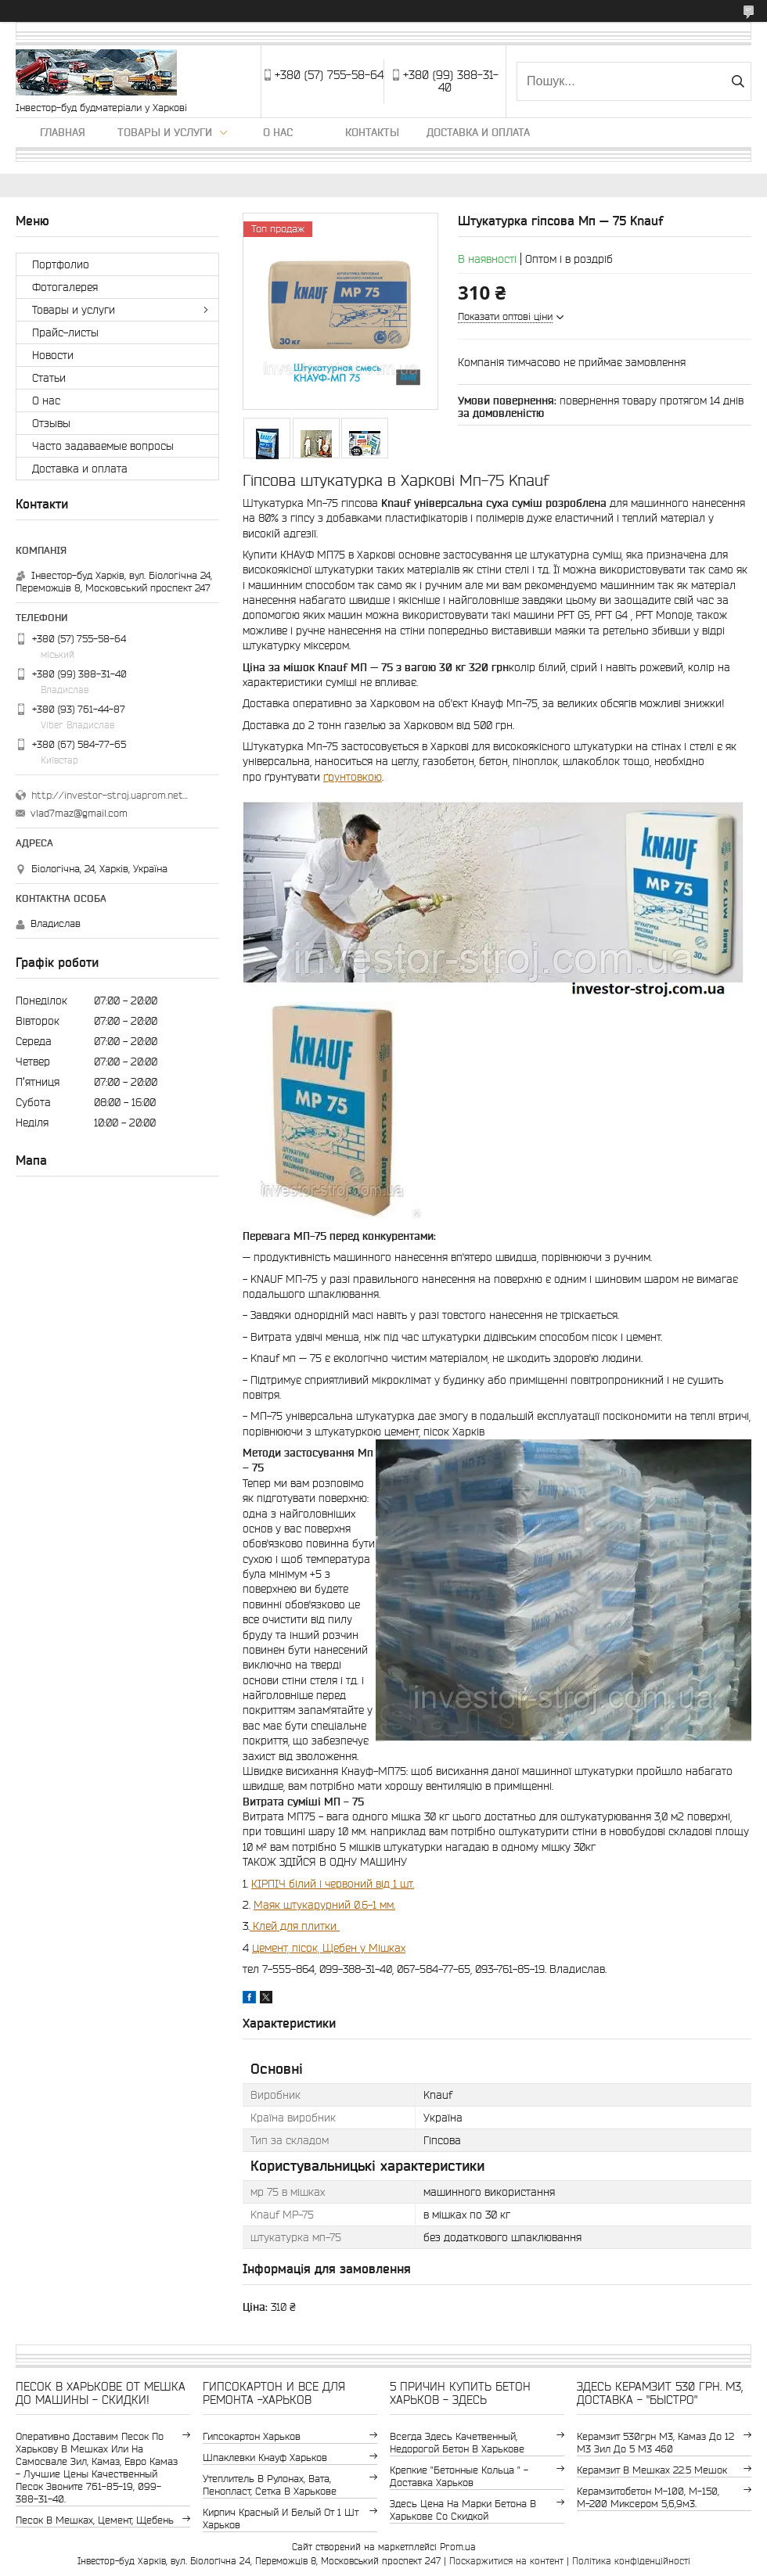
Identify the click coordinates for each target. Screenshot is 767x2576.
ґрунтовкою (352, 777)
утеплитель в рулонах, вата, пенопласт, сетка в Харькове (270, 2485)
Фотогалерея (65, 287)
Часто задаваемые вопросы (103, 446)
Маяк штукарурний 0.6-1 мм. (324, 1905)
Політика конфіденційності (631, 2561)
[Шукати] (737, 81)
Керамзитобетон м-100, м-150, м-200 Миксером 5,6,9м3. (648, 2497)
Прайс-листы (65, 332)
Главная (62, 132)
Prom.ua (458, 2547)
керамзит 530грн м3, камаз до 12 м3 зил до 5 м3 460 (655, 2442)
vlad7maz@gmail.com (79, 813)
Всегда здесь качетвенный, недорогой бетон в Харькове (457, 2442)
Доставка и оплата (478, 132)
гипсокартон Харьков (252, 2436)
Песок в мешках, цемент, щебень (95, 2520)
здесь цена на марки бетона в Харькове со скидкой (463, 2510)
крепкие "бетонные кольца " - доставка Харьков (459, 2476)
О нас (278, 132)
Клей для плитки (295, 1926)
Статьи (49, 378)
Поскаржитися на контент (506, 2561)
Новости (53, 355)
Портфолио (60, 264)
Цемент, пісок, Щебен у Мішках (328, 1948)
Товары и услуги (164, 132)
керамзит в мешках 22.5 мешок (652, 2470)
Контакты (372, 132)
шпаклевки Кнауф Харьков (265, 2457)
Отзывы (51, 423)
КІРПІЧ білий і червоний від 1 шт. (332, 1883)
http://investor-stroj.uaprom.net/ (109, 795)
